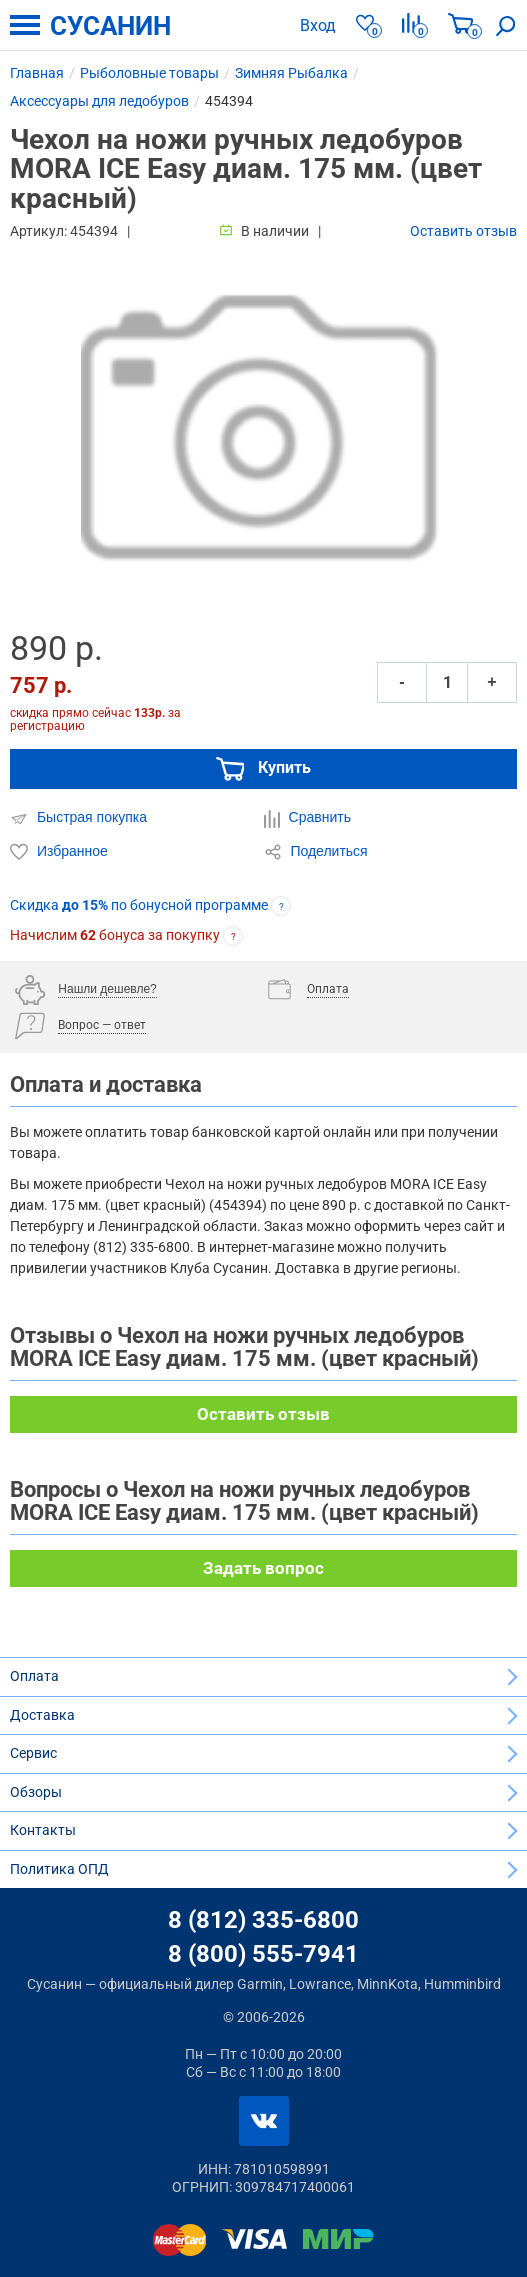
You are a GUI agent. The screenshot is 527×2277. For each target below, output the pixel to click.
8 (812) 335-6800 (263, 1920)
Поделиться (316, 852)
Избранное (59, 852)
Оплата (34, 1676)
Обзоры (36, 1792)
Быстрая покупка (78, 818)
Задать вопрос (263, 1568)
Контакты (43, 1830)
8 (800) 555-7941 (263, 1954)
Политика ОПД (59, 1869)
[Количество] (447, 682)
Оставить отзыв (463, 231)
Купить (264, 769)
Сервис (33, 1753)
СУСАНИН (110, 26)
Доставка (42, 1715)
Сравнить (307, 818)
